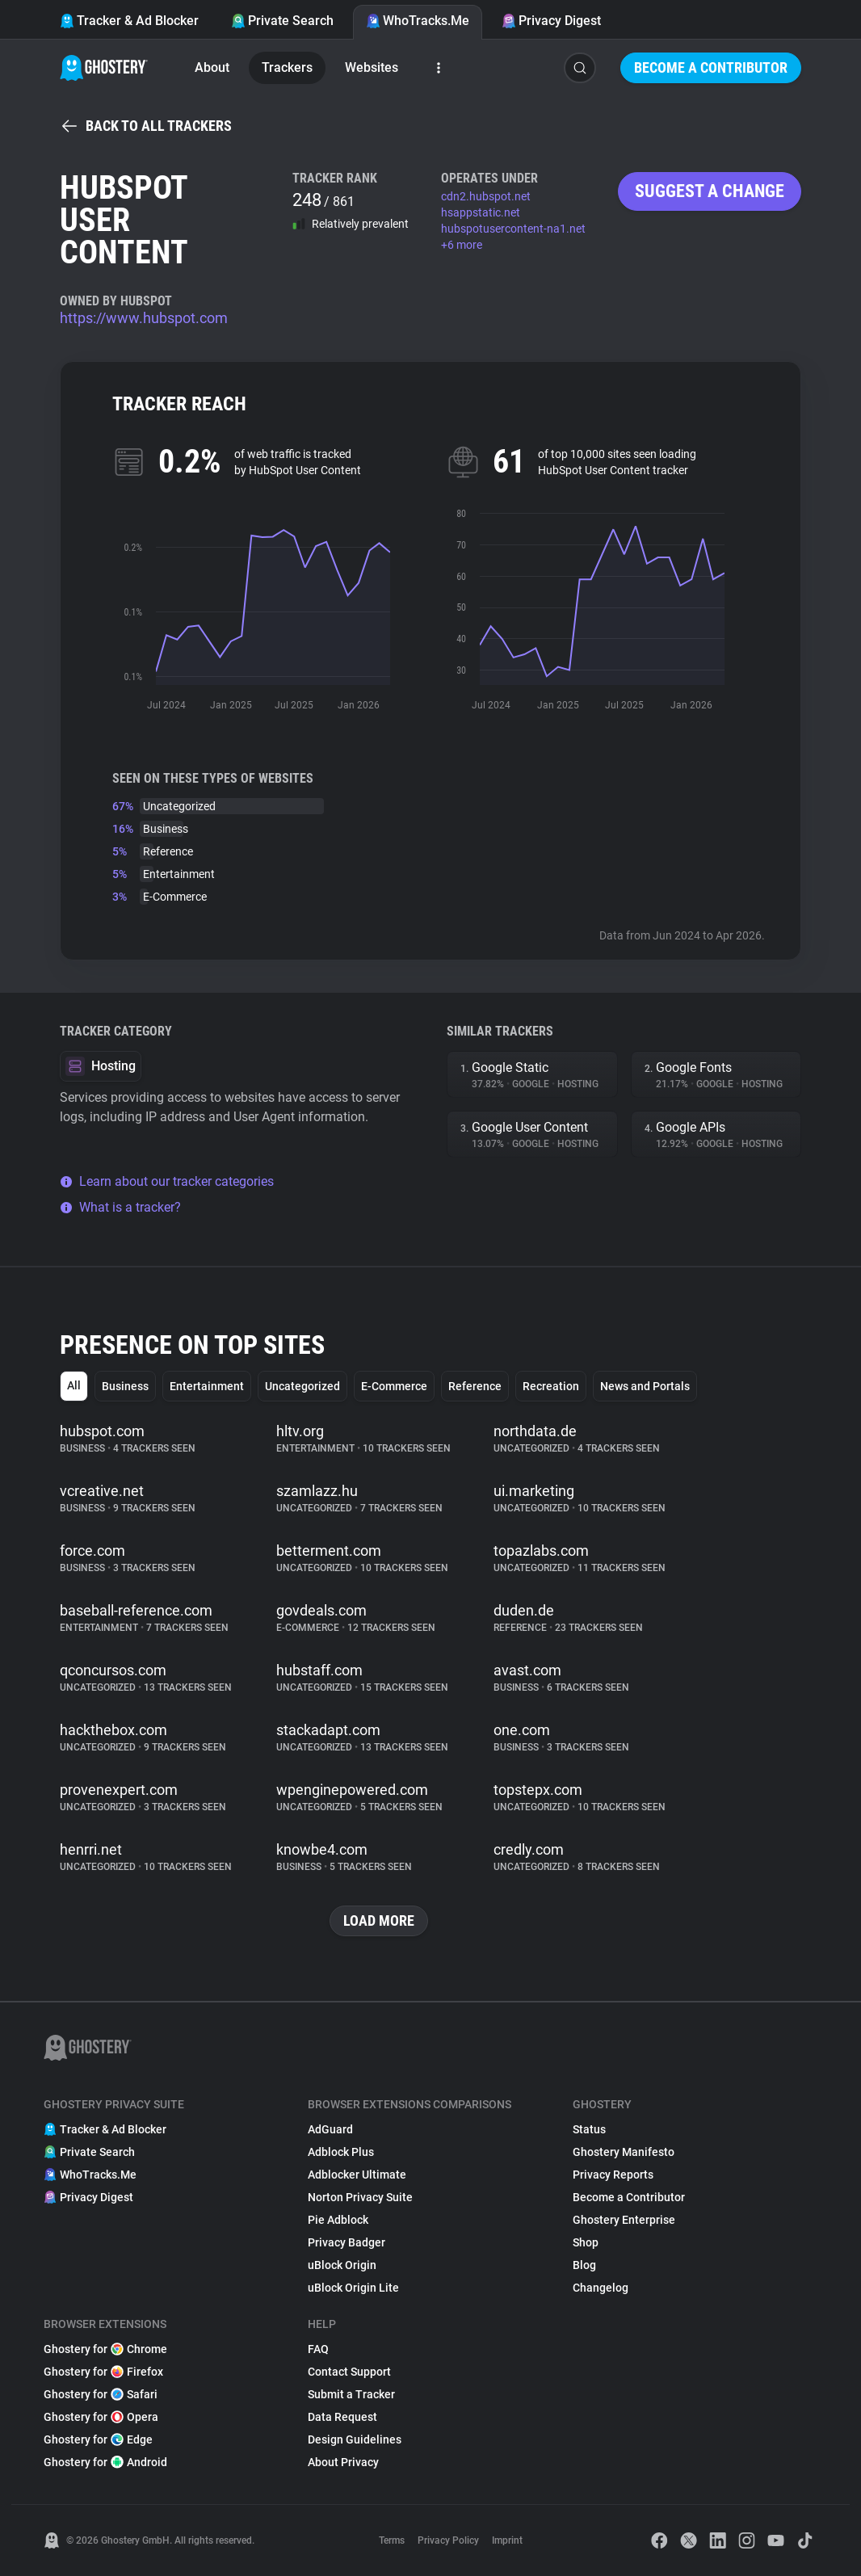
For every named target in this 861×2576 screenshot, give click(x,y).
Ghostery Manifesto (623, 2151)
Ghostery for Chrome (105, 2349)
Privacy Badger (346, 2242)
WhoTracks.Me (417, 20)
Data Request (342, 2416)
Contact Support (349, 2371)
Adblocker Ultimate (357, 2174)
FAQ (318, 2349)
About (212, 67)
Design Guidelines (354, 2439)
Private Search (282, 20)
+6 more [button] (461, 244)
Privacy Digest (551, 20)
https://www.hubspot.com (144, 317)
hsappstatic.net (480, 212)
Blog (584, 2265)
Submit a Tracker (351, 2394)
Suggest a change (709, 191)
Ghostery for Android (105, 2462)
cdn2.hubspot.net (486, 196)
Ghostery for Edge (98, 2439)
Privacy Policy (448, 2540)
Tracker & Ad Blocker (129, 20)
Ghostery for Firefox (103, 2371)
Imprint (507, 2540)
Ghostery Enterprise (624, 2219)
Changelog (600, 2287)
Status (589, 2129)
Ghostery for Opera (101, 2416)
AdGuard (330, 2129)
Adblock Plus (341, 2151)
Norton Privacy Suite (360, 2197)
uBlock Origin (342, 2265)
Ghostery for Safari (101, 2394)
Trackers (287, 67)
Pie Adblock (338, 2219)
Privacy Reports (613, 2174)
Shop (585, 2242)
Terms (392, 2540)
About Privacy (343, 2462)
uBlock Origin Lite (353, 2287)
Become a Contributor (711, 67)
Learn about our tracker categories (167, 1181)
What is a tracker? (120, 1207)
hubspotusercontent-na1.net (513, 228)
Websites (371, 67)
